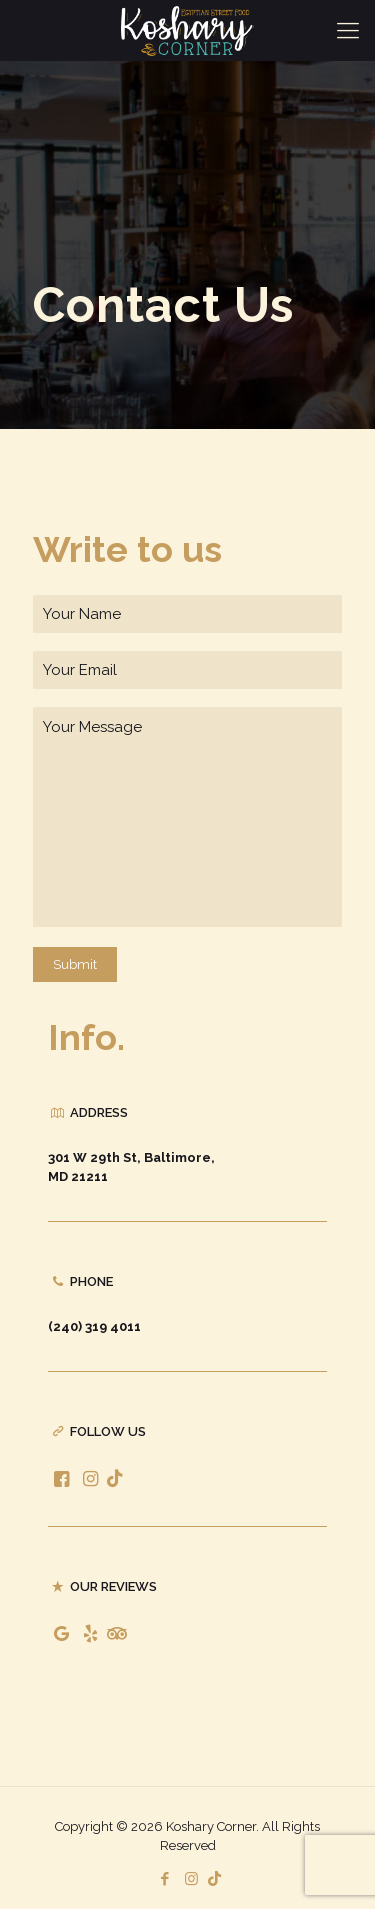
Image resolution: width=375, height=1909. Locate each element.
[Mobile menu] (348, 30)
